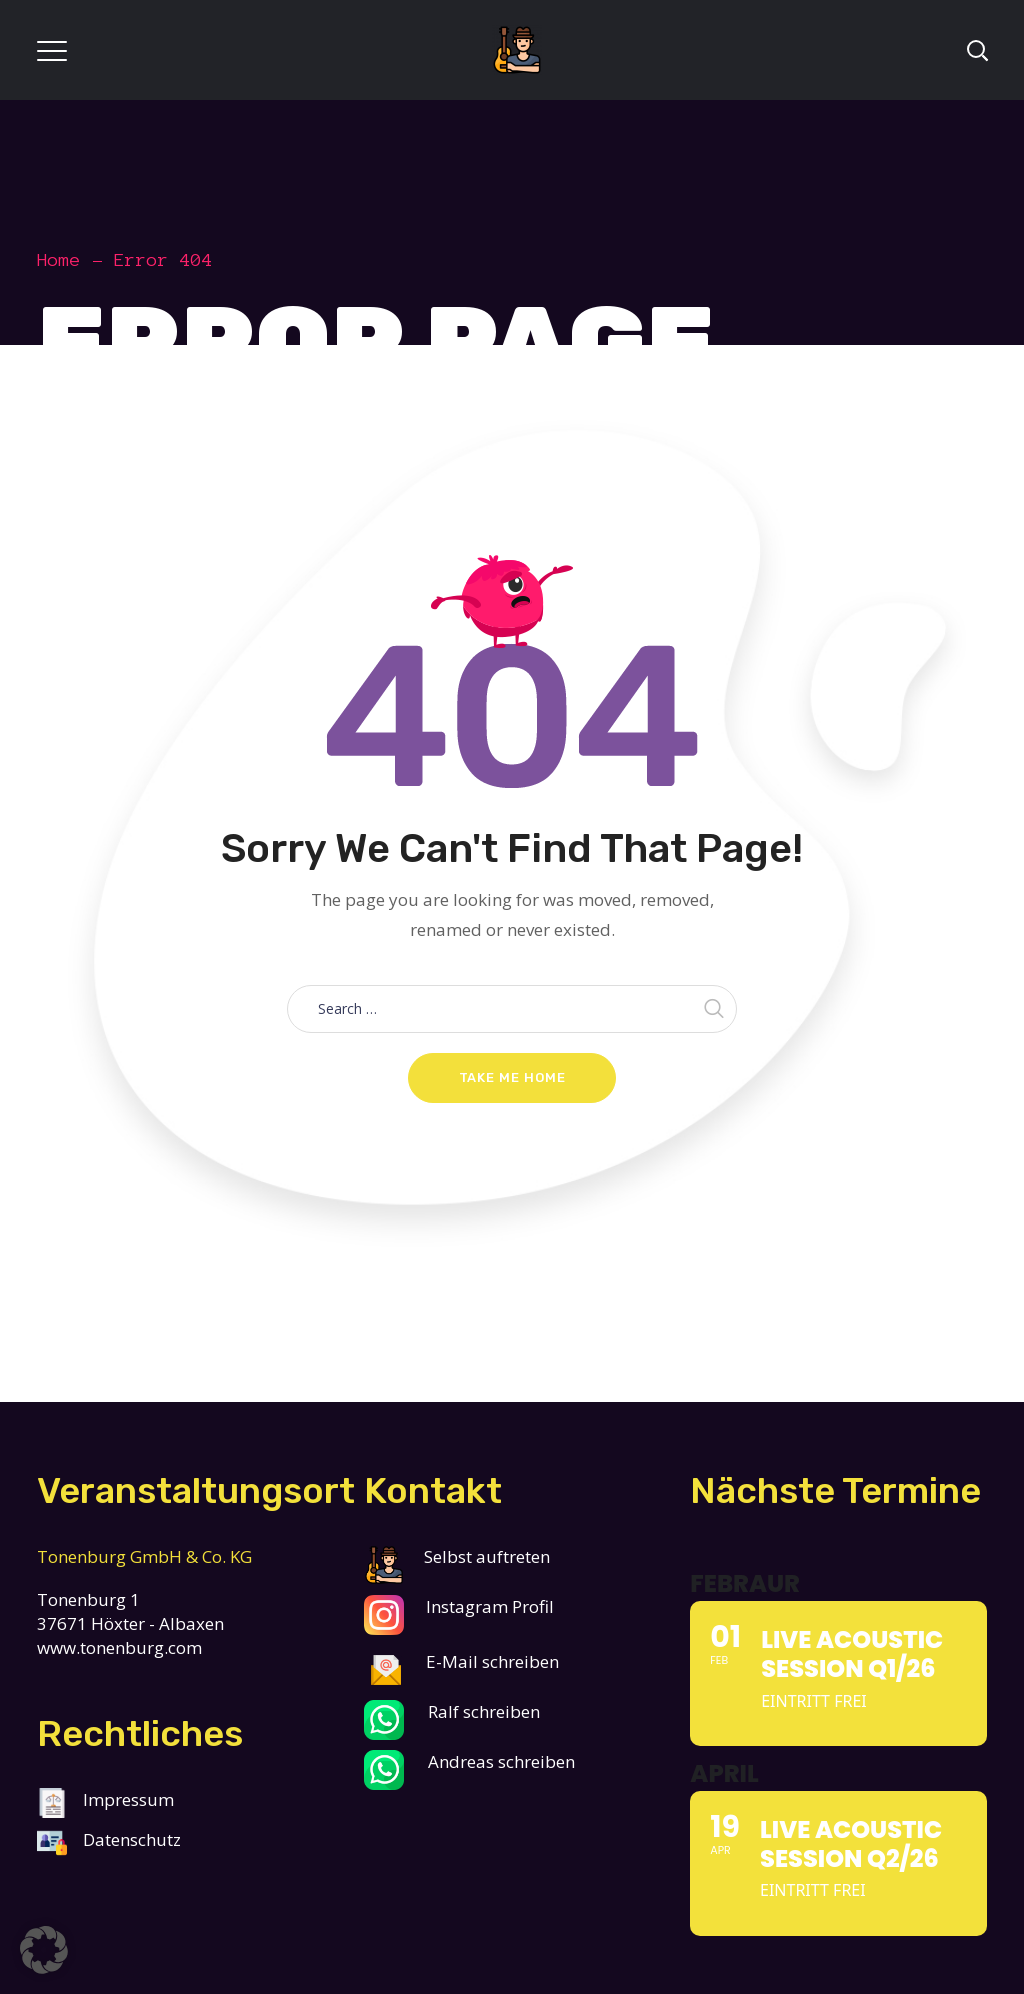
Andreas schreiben (501, 1761)
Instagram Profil (488, 1606)
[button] (44, 1950)
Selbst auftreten (457, 1556)
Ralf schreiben (484, 1711)
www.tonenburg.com (119, 1647)
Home (59, 260)
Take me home (512, 1077)
